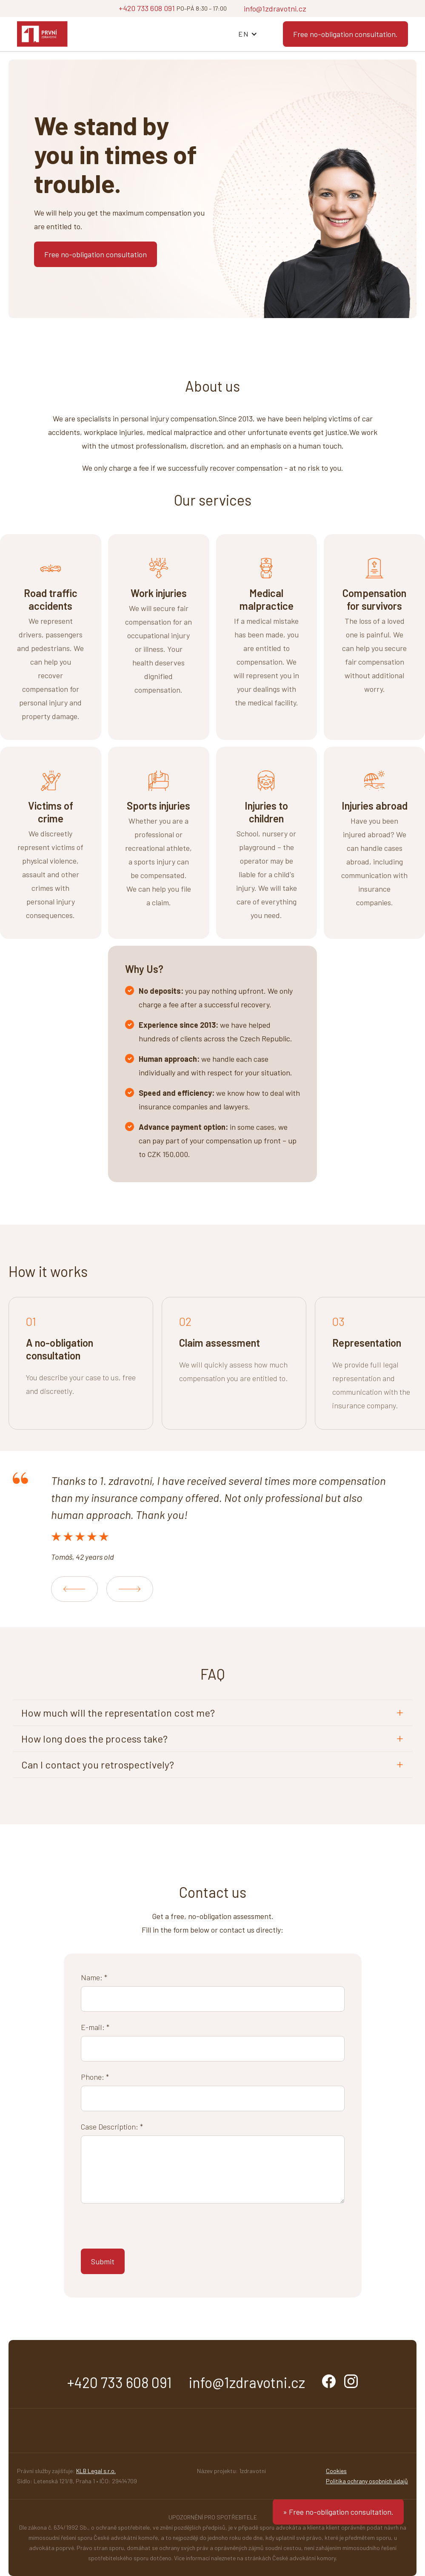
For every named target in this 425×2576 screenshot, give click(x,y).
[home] (42, 34)
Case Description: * (112, 2126)
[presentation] (145, 2228)
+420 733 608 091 (147, 8)
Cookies (336, 2470)
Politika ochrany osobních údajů (367, 2481)
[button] (248, 34)
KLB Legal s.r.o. (96, 2470)
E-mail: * (95, 2027)
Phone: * (95, 2076)
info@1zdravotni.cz (275, 8)
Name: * (94, 1977)
